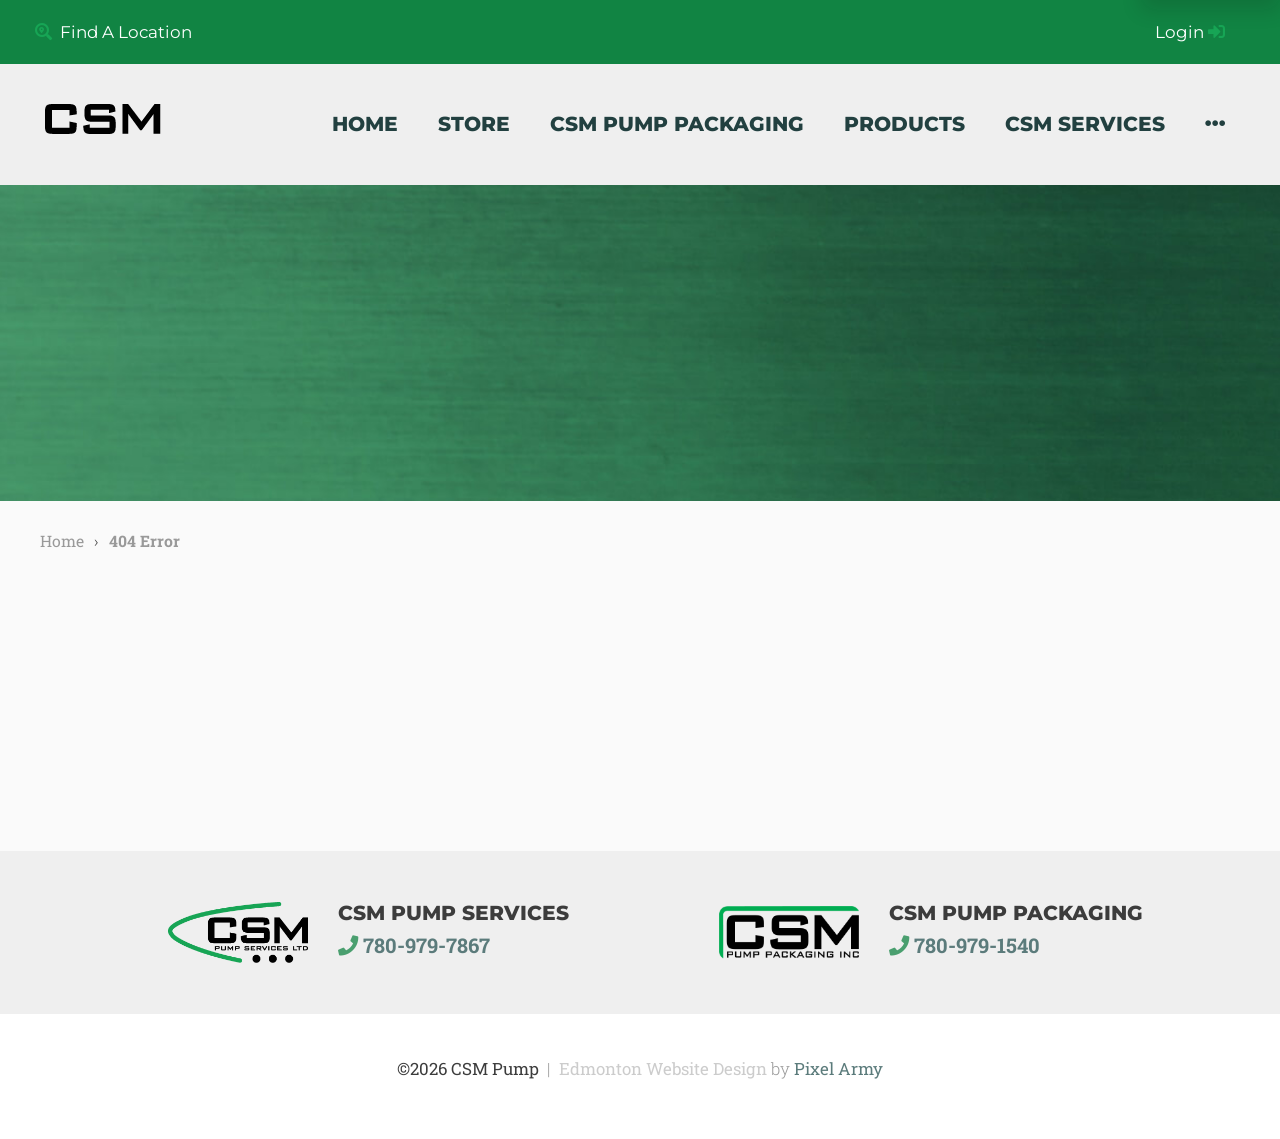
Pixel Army (838, 1068)
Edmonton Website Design (663, 1068)
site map (389, 722)
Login (1190, 32)
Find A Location (113, 32)
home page (180, 722)
